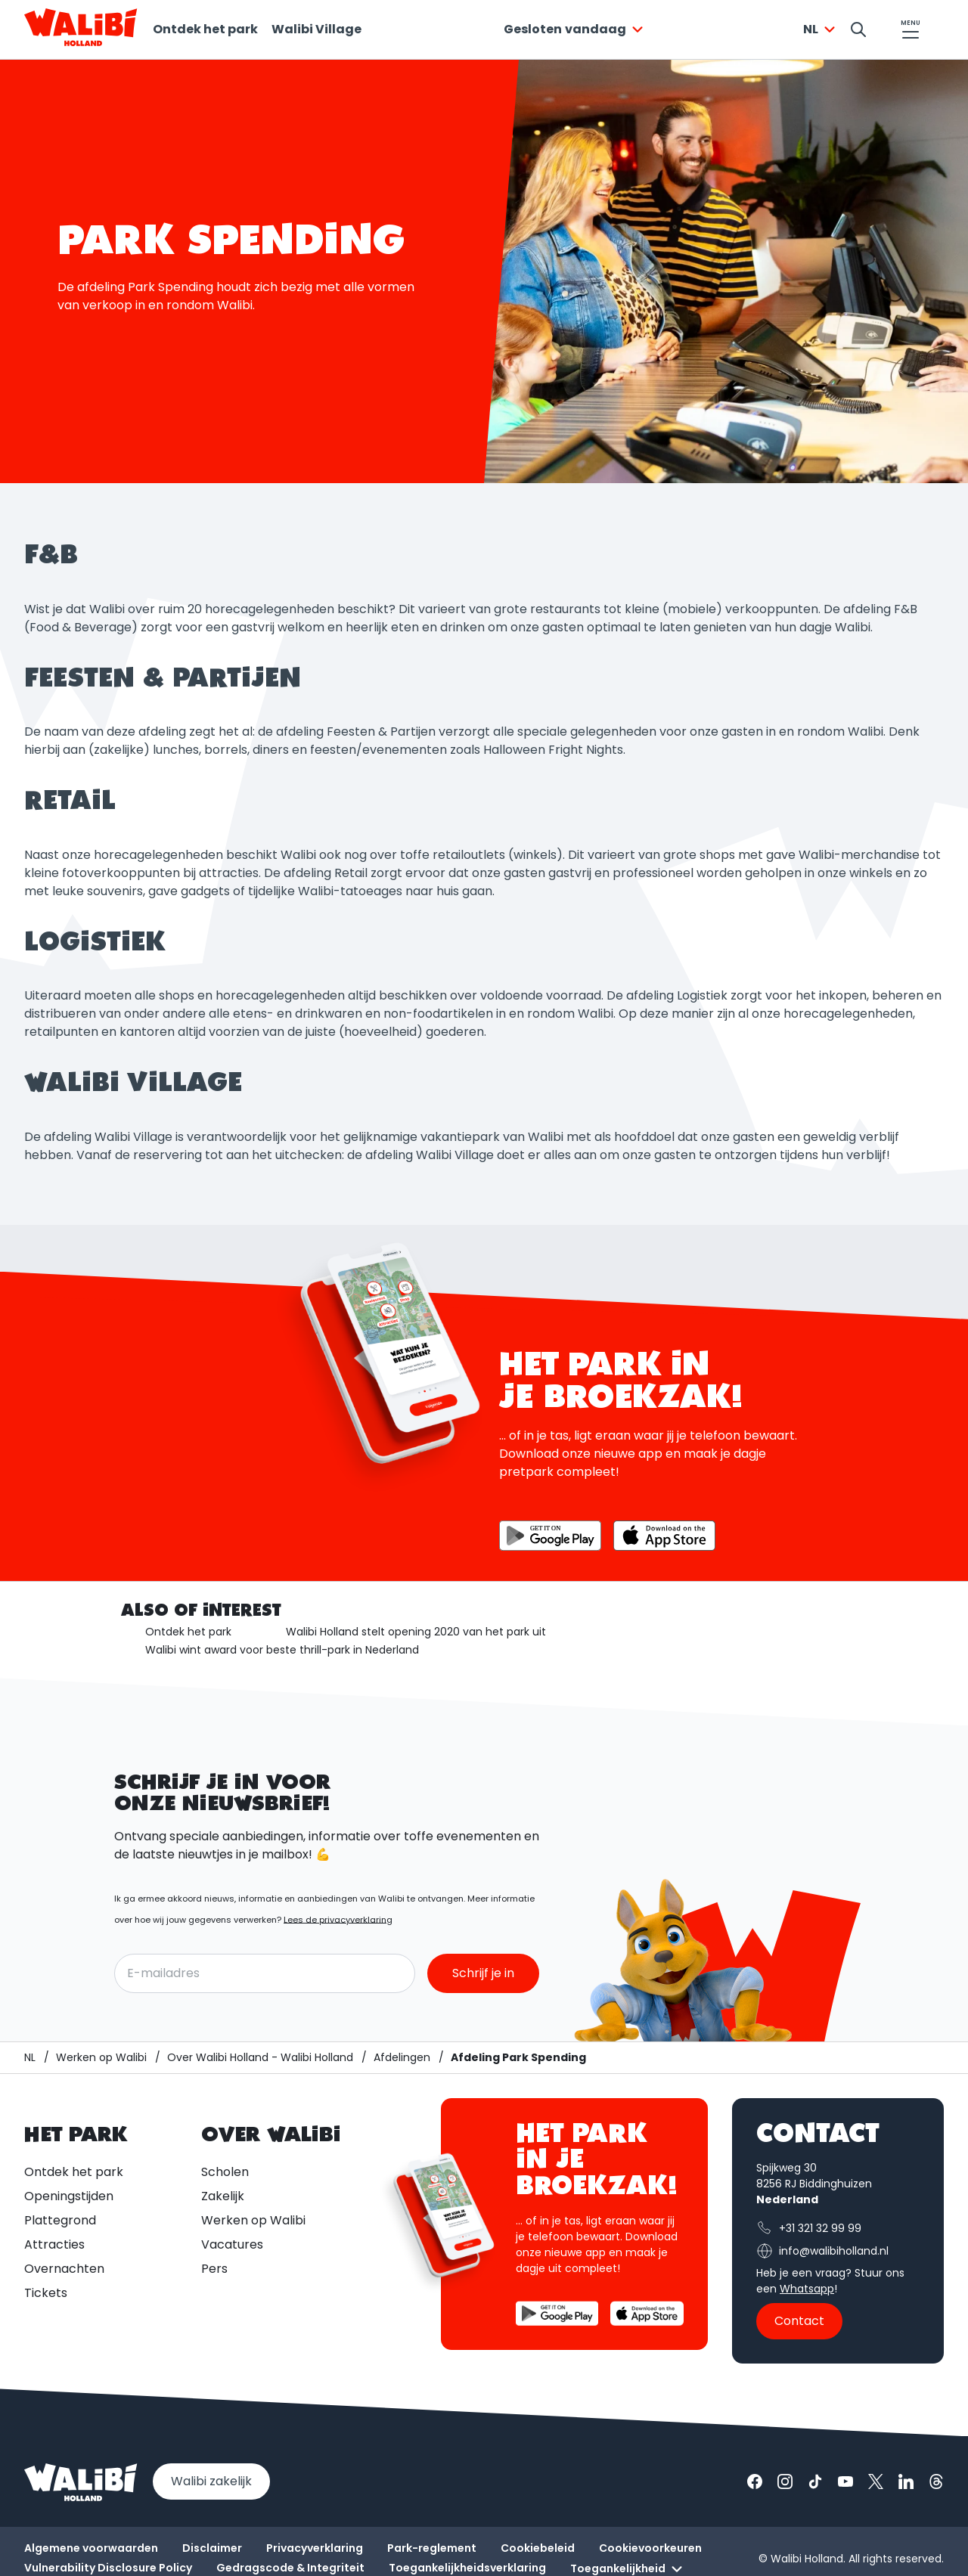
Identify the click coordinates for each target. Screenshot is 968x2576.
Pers (214, 2268)
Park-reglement (431, 2548)
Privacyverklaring (314, 2548)
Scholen (225, 2172)
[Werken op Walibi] (101, 2058)
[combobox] (575, 29)
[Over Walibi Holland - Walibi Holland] (260, 2058)
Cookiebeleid (538, 2548)
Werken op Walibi (253, 2220)
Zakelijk (222, 2196)
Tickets (45, 2293)
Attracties (54, 2244)
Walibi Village (316, 29)
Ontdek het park (205, 29)
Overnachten (64, 2268)
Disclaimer (212, 2548)
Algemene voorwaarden (91, 2548)
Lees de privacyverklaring (338, 1920)
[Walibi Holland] (30, 2058)
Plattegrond (60, 2220)
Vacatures (232, 2244)
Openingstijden (68, 2196)
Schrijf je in (483, 1973)
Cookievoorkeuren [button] (650, 2548)
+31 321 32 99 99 (808, 2228)
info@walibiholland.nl (822, 2251)
